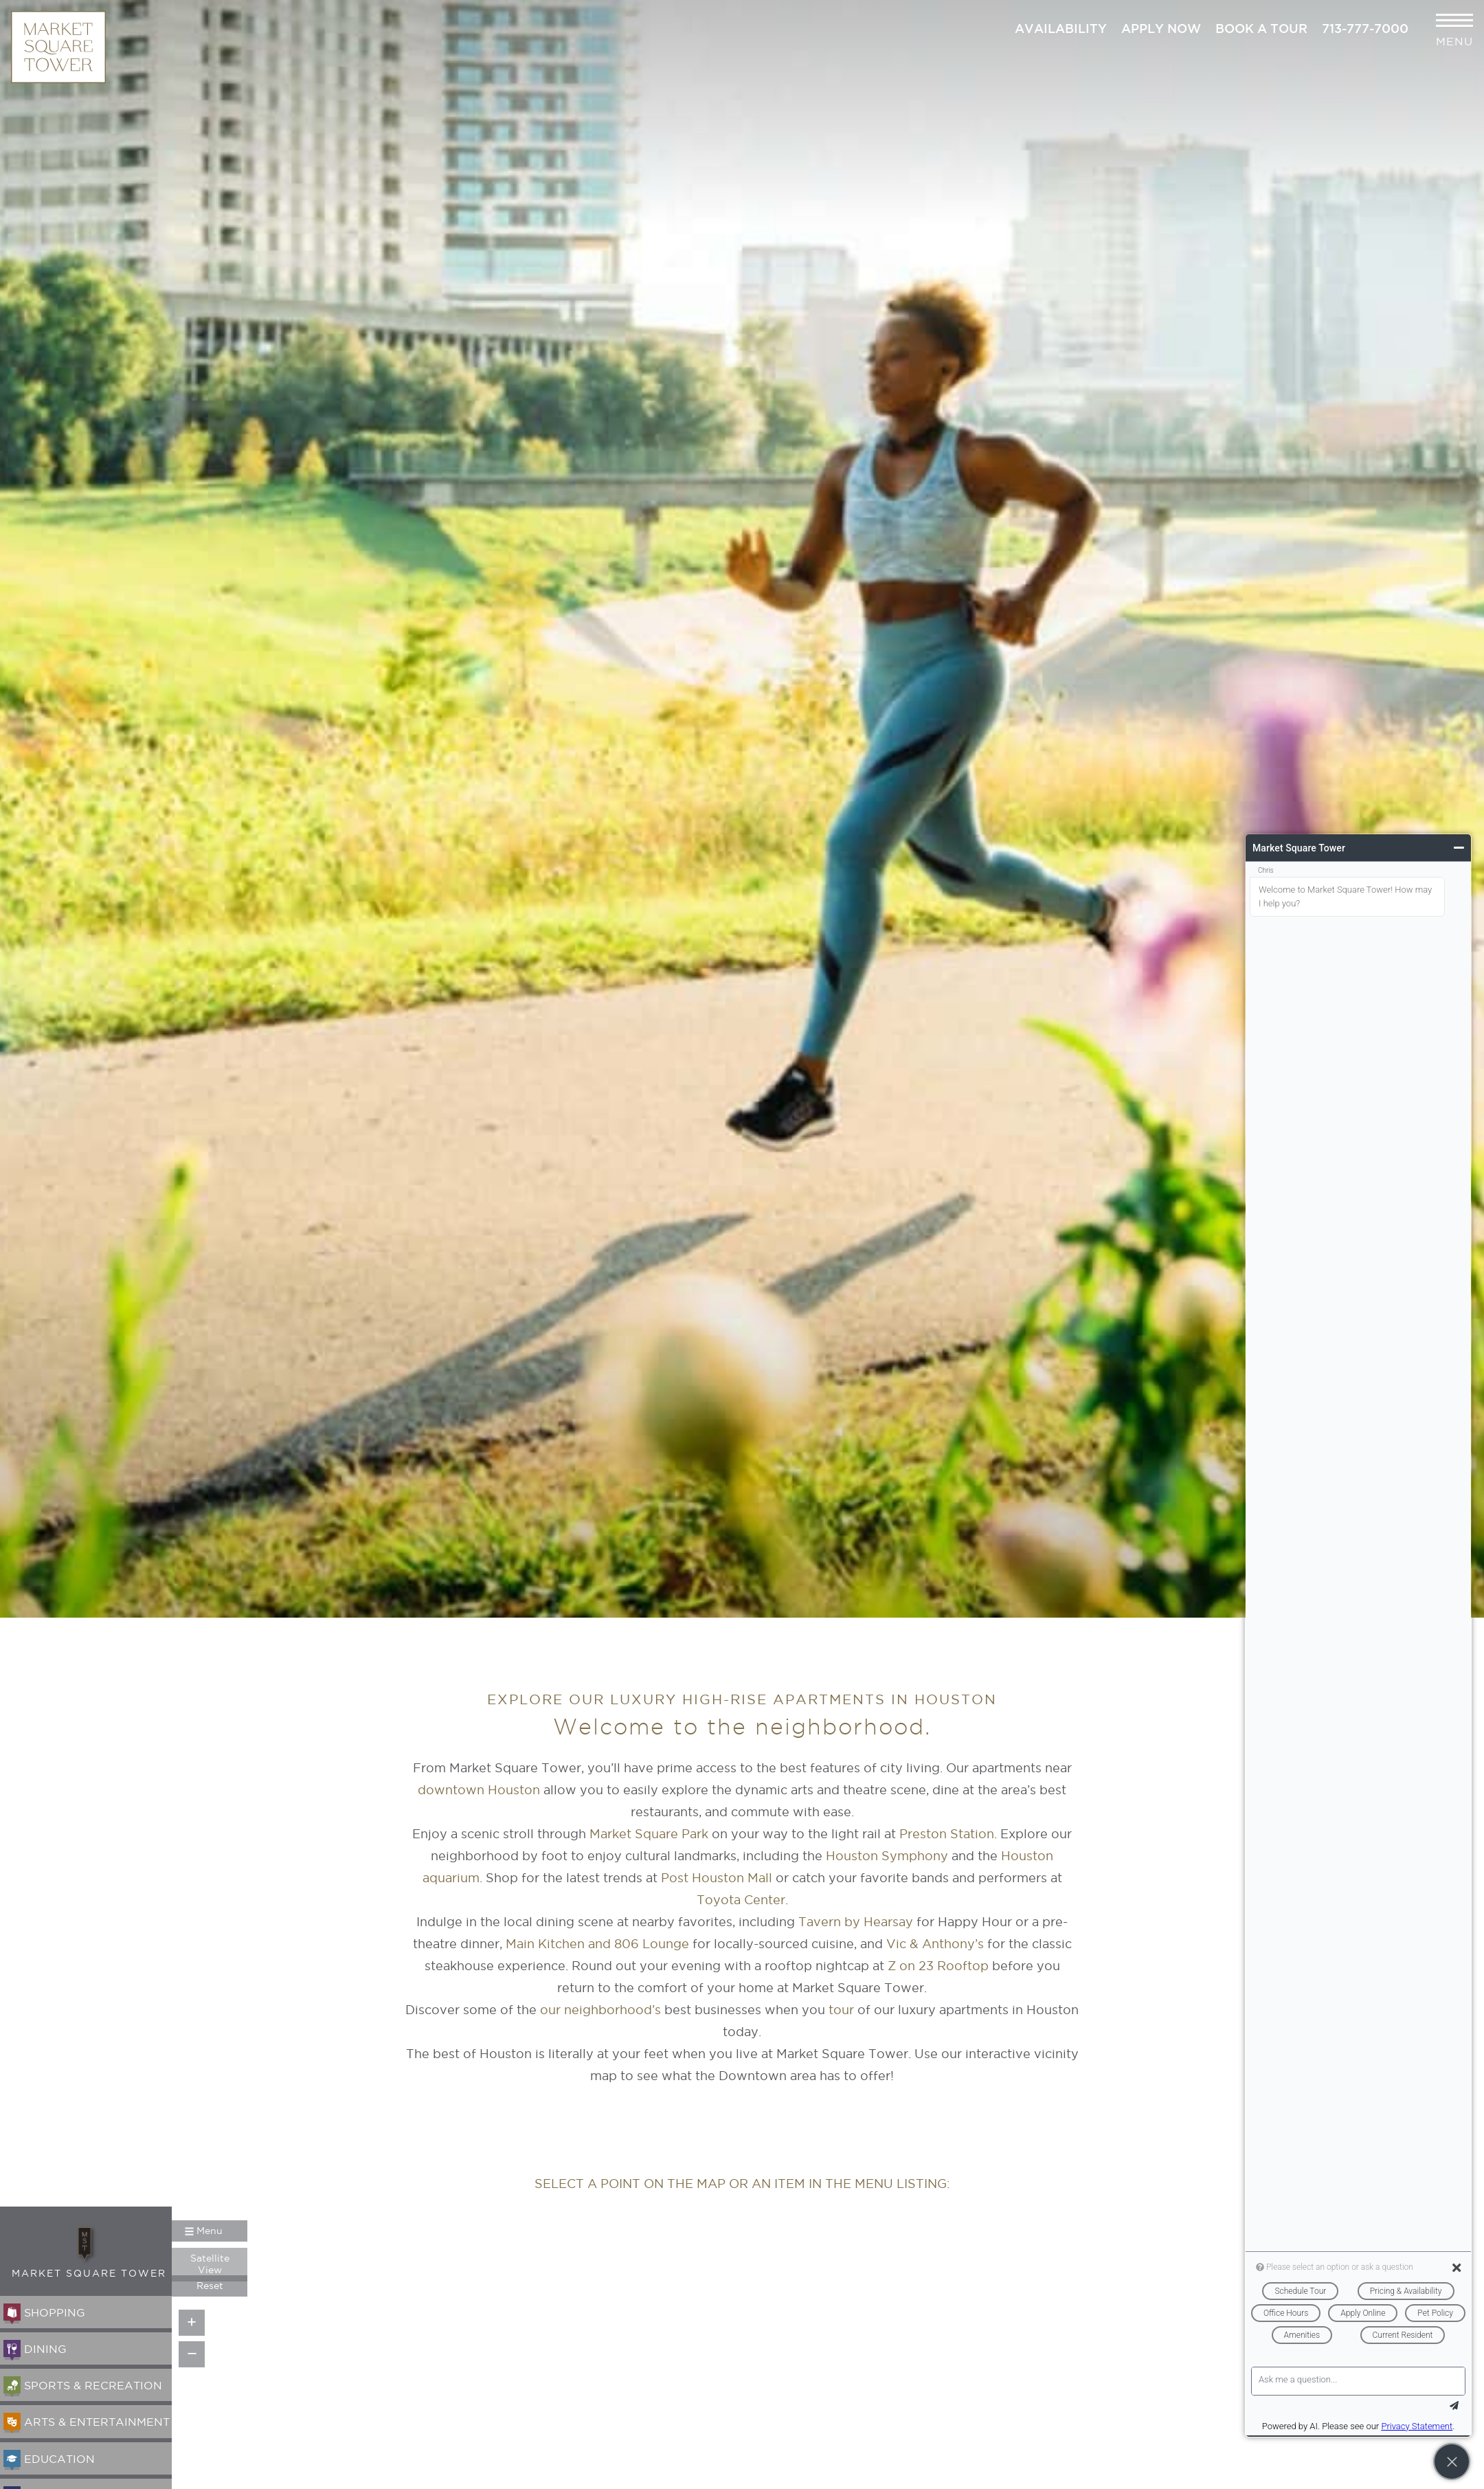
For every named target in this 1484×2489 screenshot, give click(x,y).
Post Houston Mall (716, 1877)
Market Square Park (648, 1833)
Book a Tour (1261, 28)
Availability (1061, 28)
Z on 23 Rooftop (938, 1965)
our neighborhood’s (600, 2009)
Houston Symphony (887, 1855)
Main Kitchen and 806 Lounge (597, 1943)
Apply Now (1161, 28)
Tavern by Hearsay (855, 1921)
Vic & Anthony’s (935, 1943)
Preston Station (946, 1833)
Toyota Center (741, 1899)
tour (841, 2009)
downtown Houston (479, 1789)
